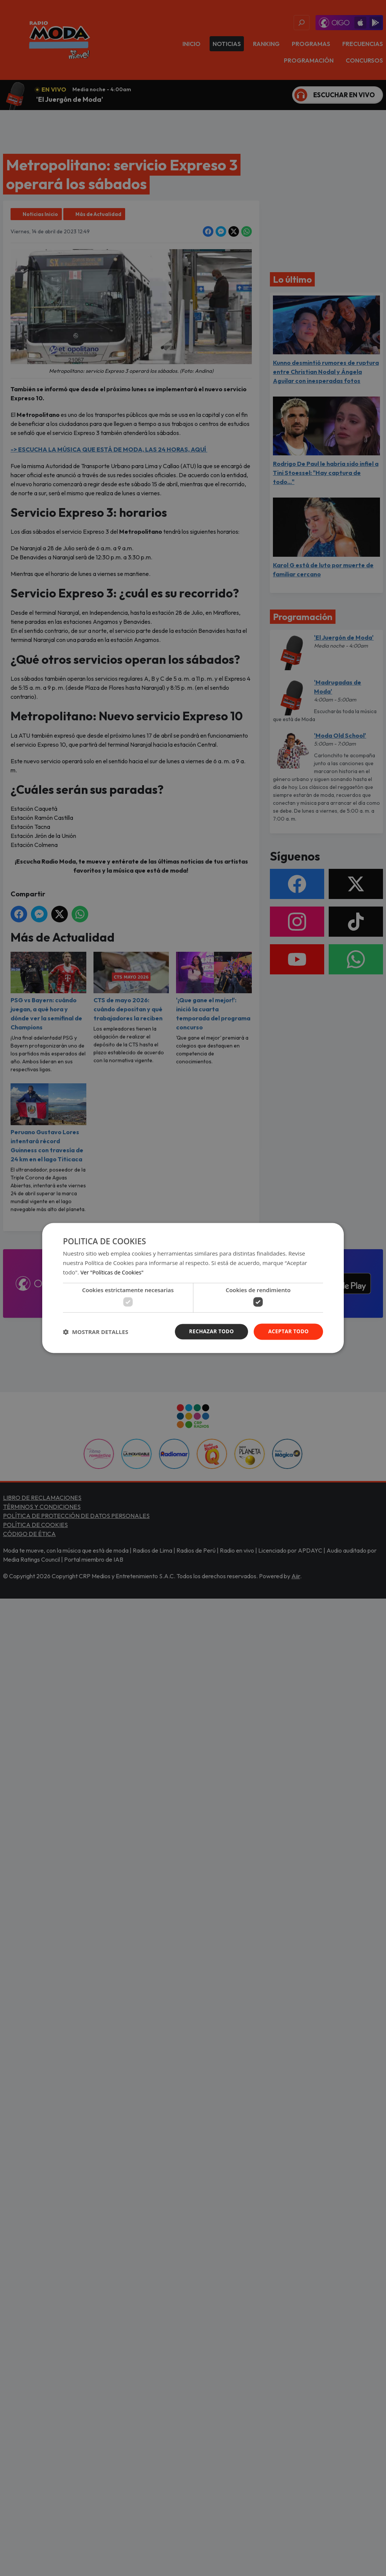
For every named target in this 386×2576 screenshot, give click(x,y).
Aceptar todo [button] (288, 1331)
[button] (95, 1332)
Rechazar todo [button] (209, 1331)
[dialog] (193, 1288)
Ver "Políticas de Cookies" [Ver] (113, 1272)
